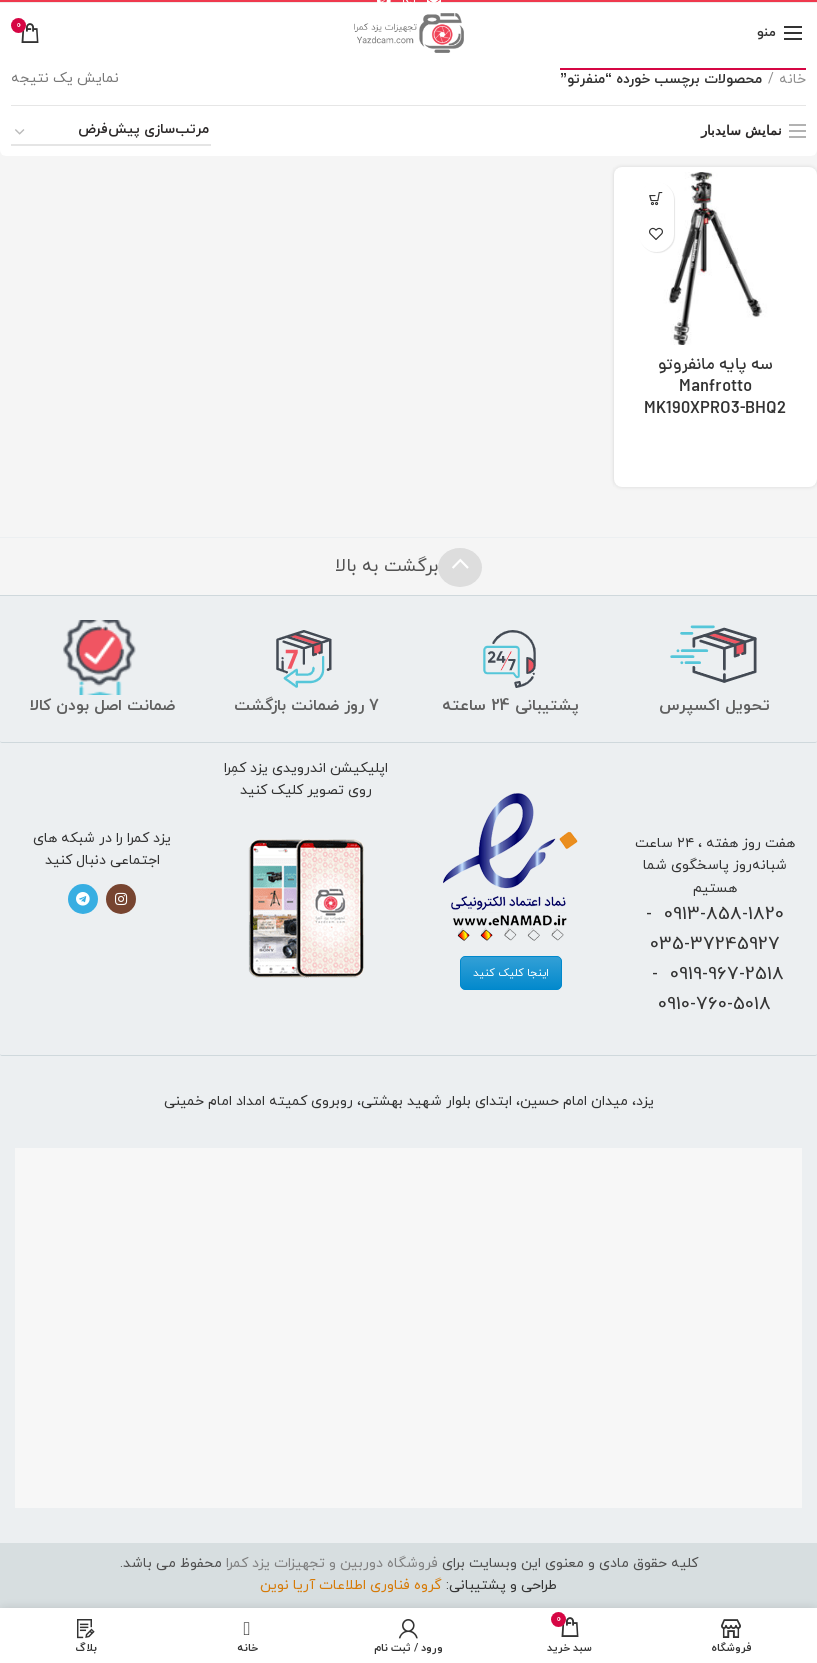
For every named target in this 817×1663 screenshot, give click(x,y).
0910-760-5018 (714, 1004)
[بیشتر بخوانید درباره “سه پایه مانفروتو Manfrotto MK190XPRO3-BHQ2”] (656, 199)
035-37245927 (715, 944)
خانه (792, 79)
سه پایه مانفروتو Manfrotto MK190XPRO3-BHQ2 (715, 388)
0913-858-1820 (724, 914)
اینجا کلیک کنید (511, 973)
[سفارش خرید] (111, 133)
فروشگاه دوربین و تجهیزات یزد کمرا (332, 1563)
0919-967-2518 (727, 974)
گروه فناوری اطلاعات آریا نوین (351, 1585)
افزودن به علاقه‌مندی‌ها (656, 234)
